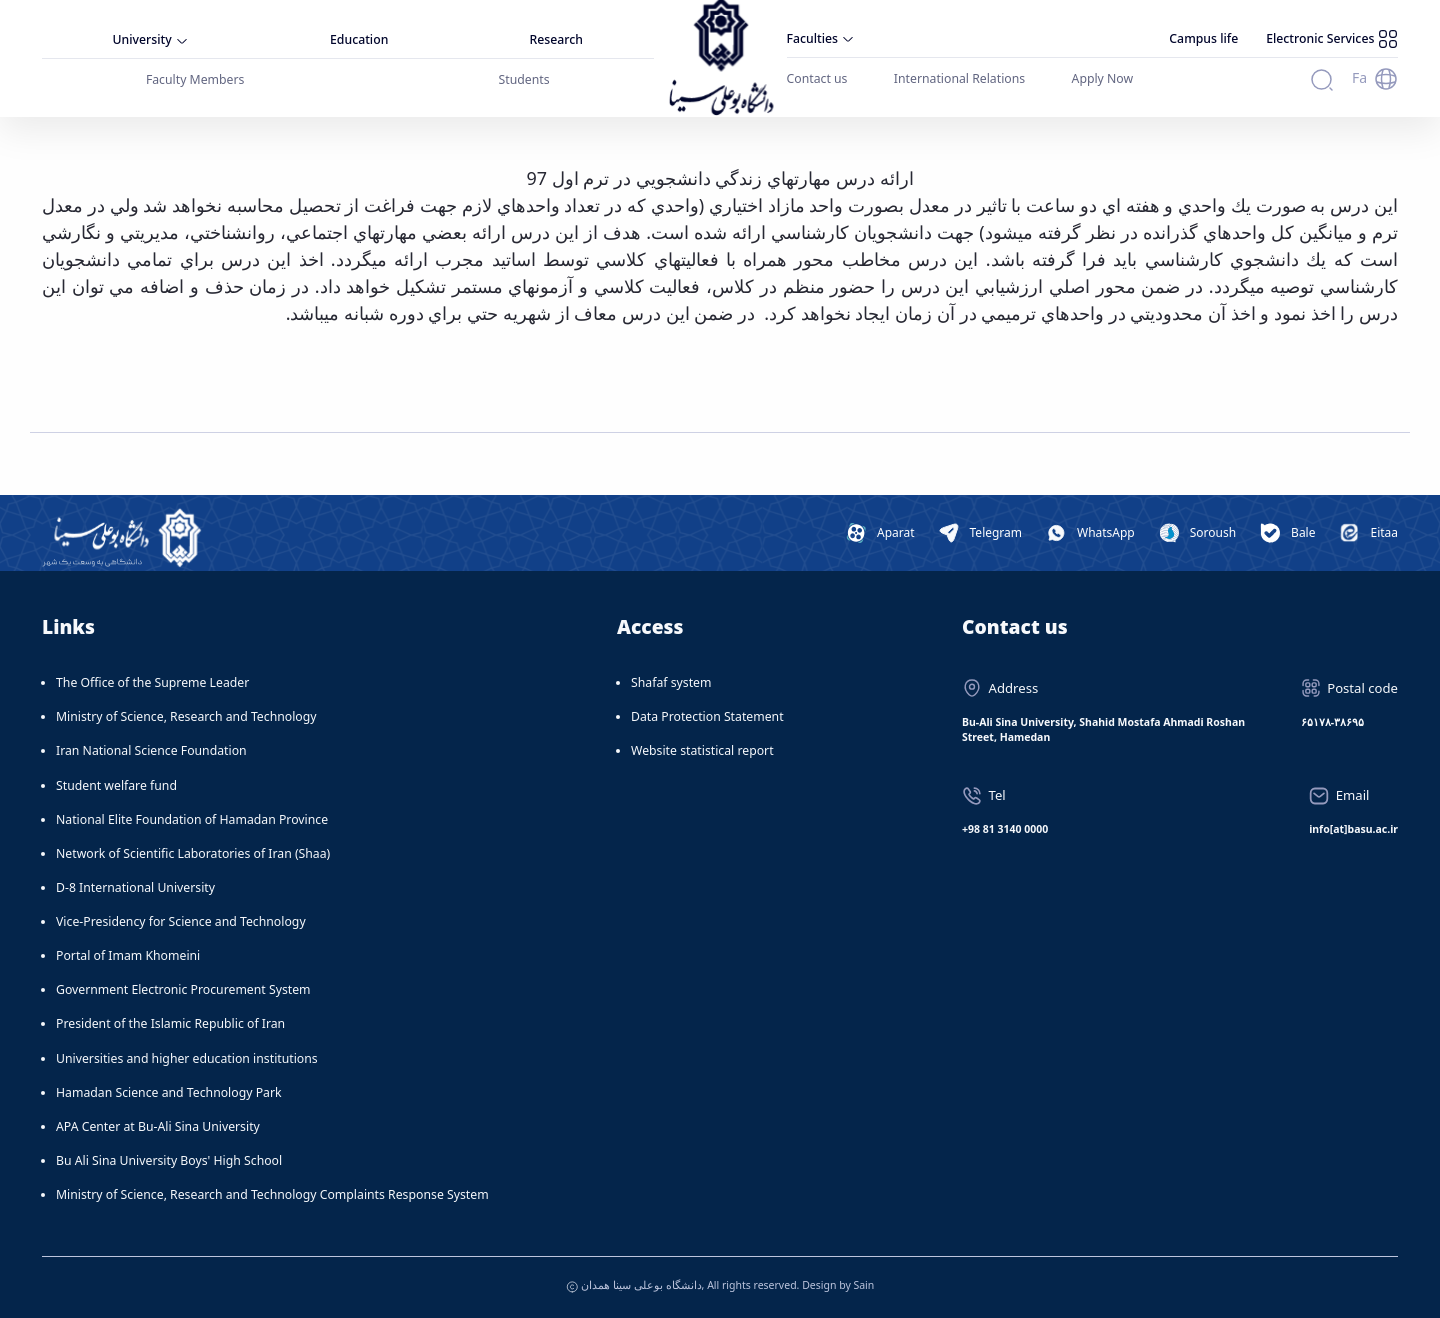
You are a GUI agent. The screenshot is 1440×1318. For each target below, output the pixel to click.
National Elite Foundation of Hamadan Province (192, 819)
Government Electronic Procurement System (183, 989)
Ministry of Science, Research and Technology (186, 716)
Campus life (1203, 38)
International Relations (959, 78)
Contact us (817, 78)
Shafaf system (671, 682)
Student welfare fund (116, 785)
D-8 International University (135, 887)
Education (359, 39)
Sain (863, 1285)
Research (556, 39)
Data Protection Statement (707, 716)
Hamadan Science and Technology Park (169, 1092)
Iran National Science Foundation (151, 750)
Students (524, 79)
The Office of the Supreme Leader (152, 682)
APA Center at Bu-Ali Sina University (158, 1126)
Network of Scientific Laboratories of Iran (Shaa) (193, 853)
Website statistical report (702, 750)
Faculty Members (195, 79)
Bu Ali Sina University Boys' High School (169, 1160)
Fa (1359, 77)
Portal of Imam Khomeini (128, 955)
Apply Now (1103, 78)
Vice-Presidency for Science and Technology (181, 921)
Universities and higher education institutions (187, 1058)
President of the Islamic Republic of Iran (170, 1023)
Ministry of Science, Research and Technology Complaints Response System (272, 1194)
